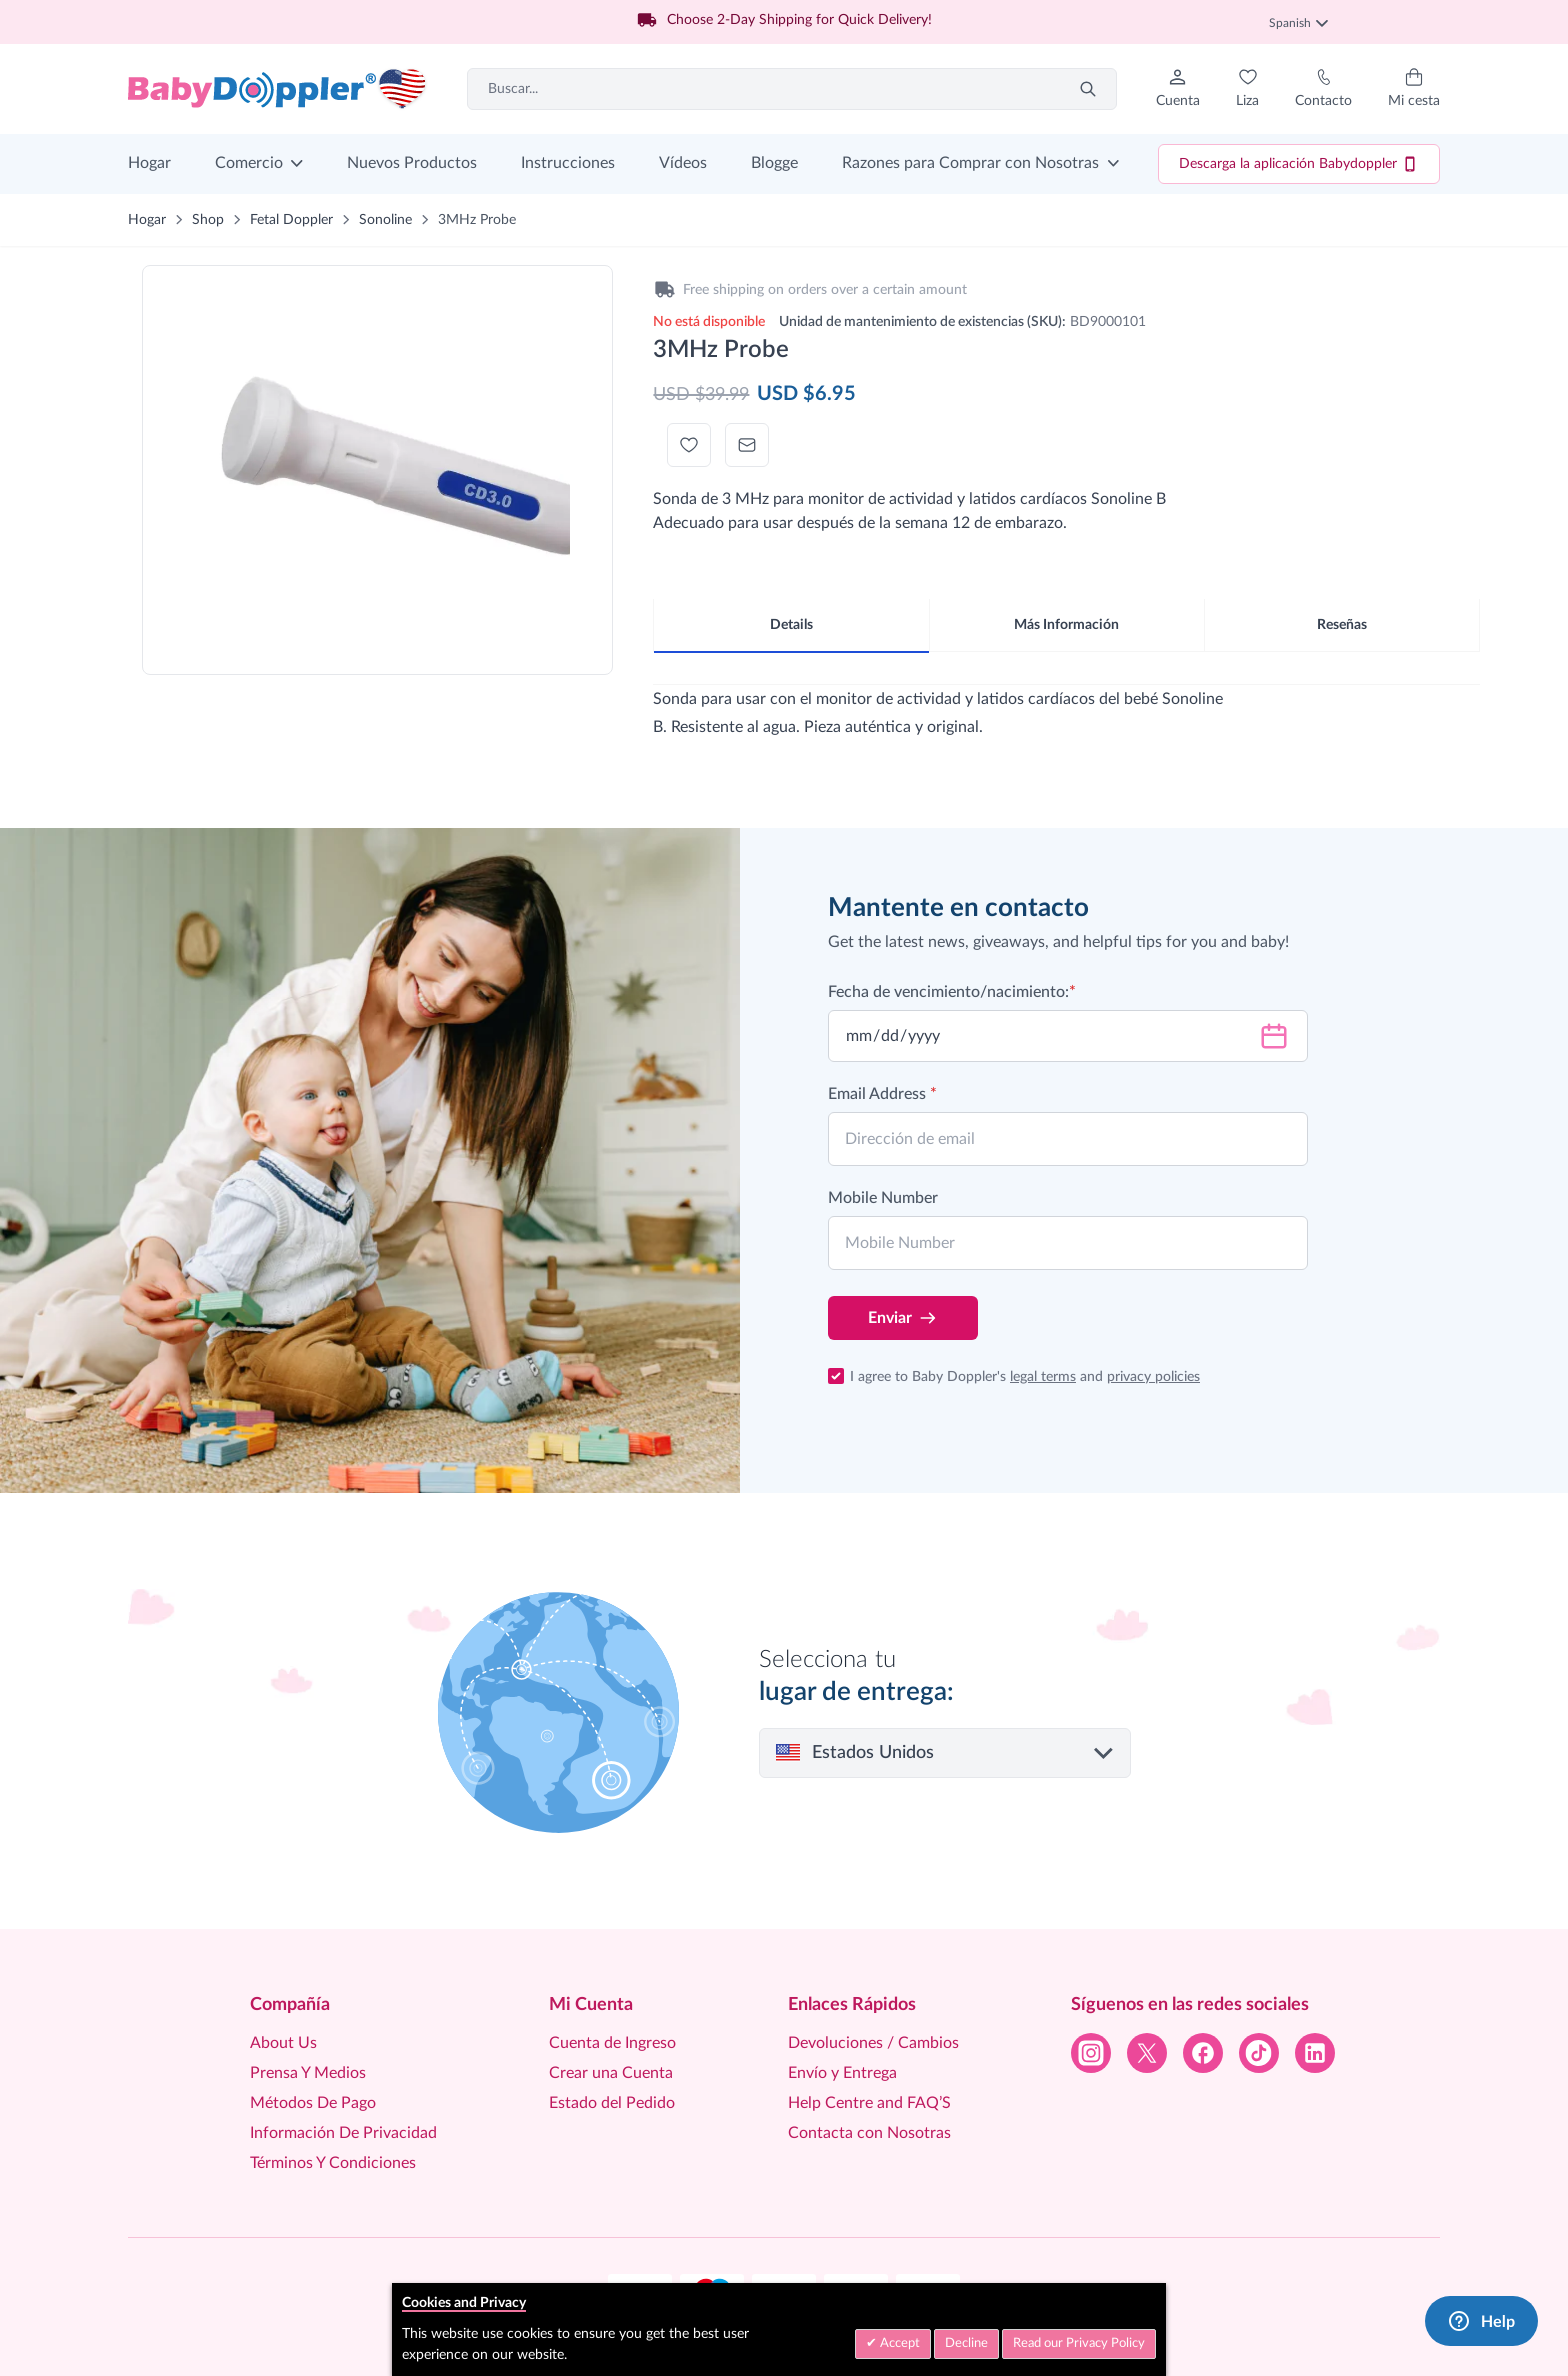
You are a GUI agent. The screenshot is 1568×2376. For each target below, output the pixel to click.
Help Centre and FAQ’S (869, 2103)
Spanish (1298, 23)
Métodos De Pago (313, 2103)
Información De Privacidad (343, 2133)
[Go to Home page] (278, 89)
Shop (208, 220)
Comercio (249, 163)
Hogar (149, 163)
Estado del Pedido (612, 2103)
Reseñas (1342, 625)
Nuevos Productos (412, 163)
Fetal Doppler (291, 220)
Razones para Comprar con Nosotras (970, 163)
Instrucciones (568, 163)
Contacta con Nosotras (869, 2133)
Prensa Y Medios (308, 2073)
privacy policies (1153, 1377)
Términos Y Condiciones (333, 2163)
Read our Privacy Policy (1079, 2343)
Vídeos (683, 163)
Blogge (774, 163)
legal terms (1043, 1377)
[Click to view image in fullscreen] (377, 458)
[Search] (1088, 89)
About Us (283, 2043)
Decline (966, 2343)
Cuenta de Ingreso (612, 2043)
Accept (898, 2343)
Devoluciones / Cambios (873, 2043)
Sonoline (385, 220)
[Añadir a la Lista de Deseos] (689, 445)
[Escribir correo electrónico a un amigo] (747, 445)
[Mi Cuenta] (1178, 89)
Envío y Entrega (842, 2073)
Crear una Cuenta (611, 2073)
